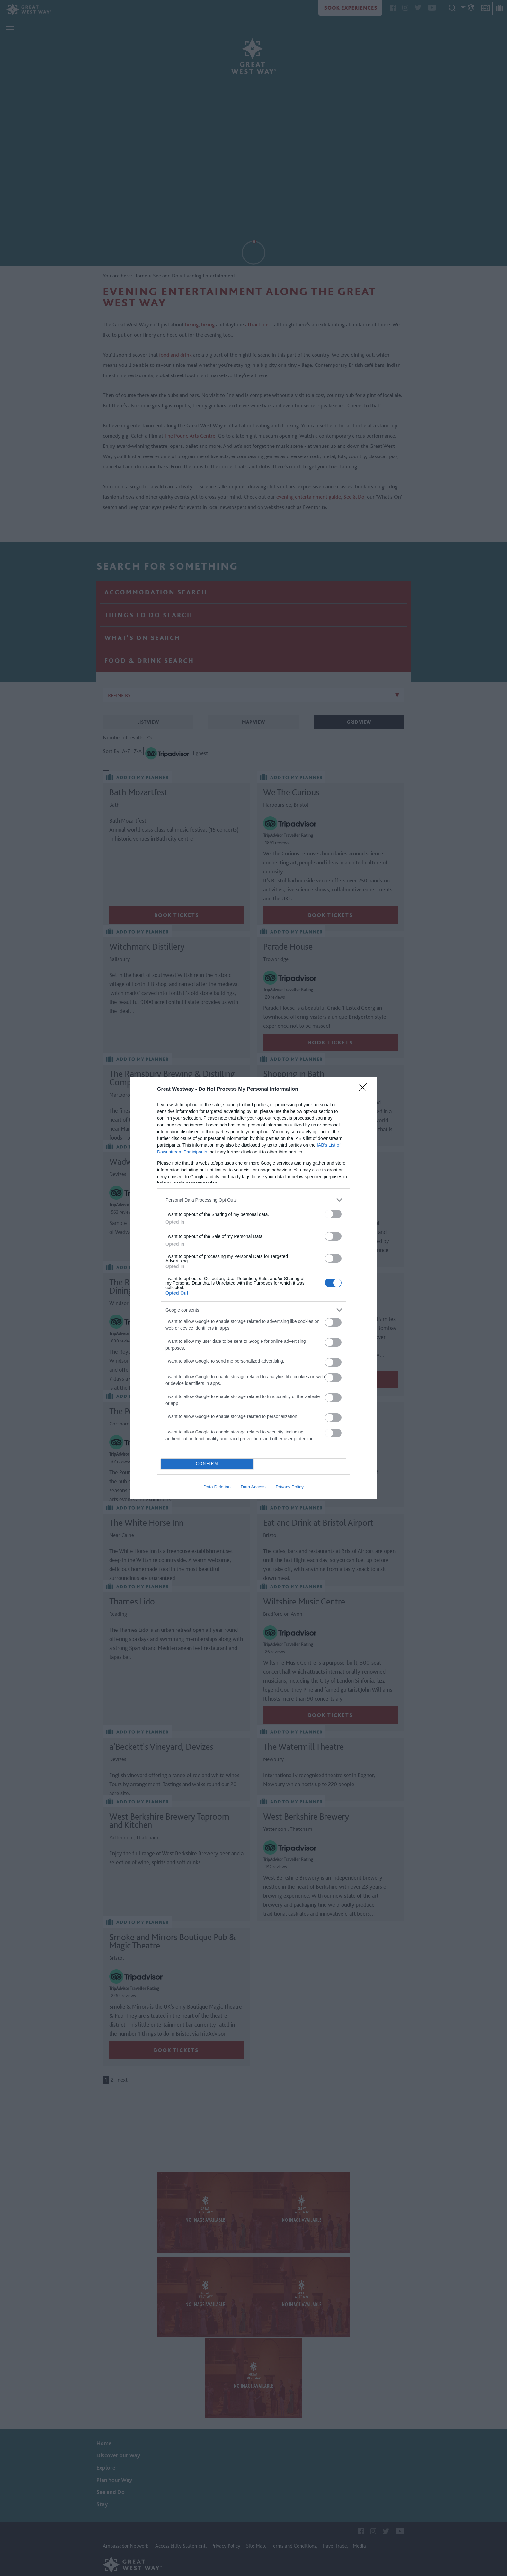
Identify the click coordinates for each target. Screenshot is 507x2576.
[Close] (365, 1089)
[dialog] (253, 1288)
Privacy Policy (290, 1486)
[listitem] (253, 1200)
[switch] (333, 1214)
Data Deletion (217, 1486)
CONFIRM (207, 1464)
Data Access (253, 1486)
